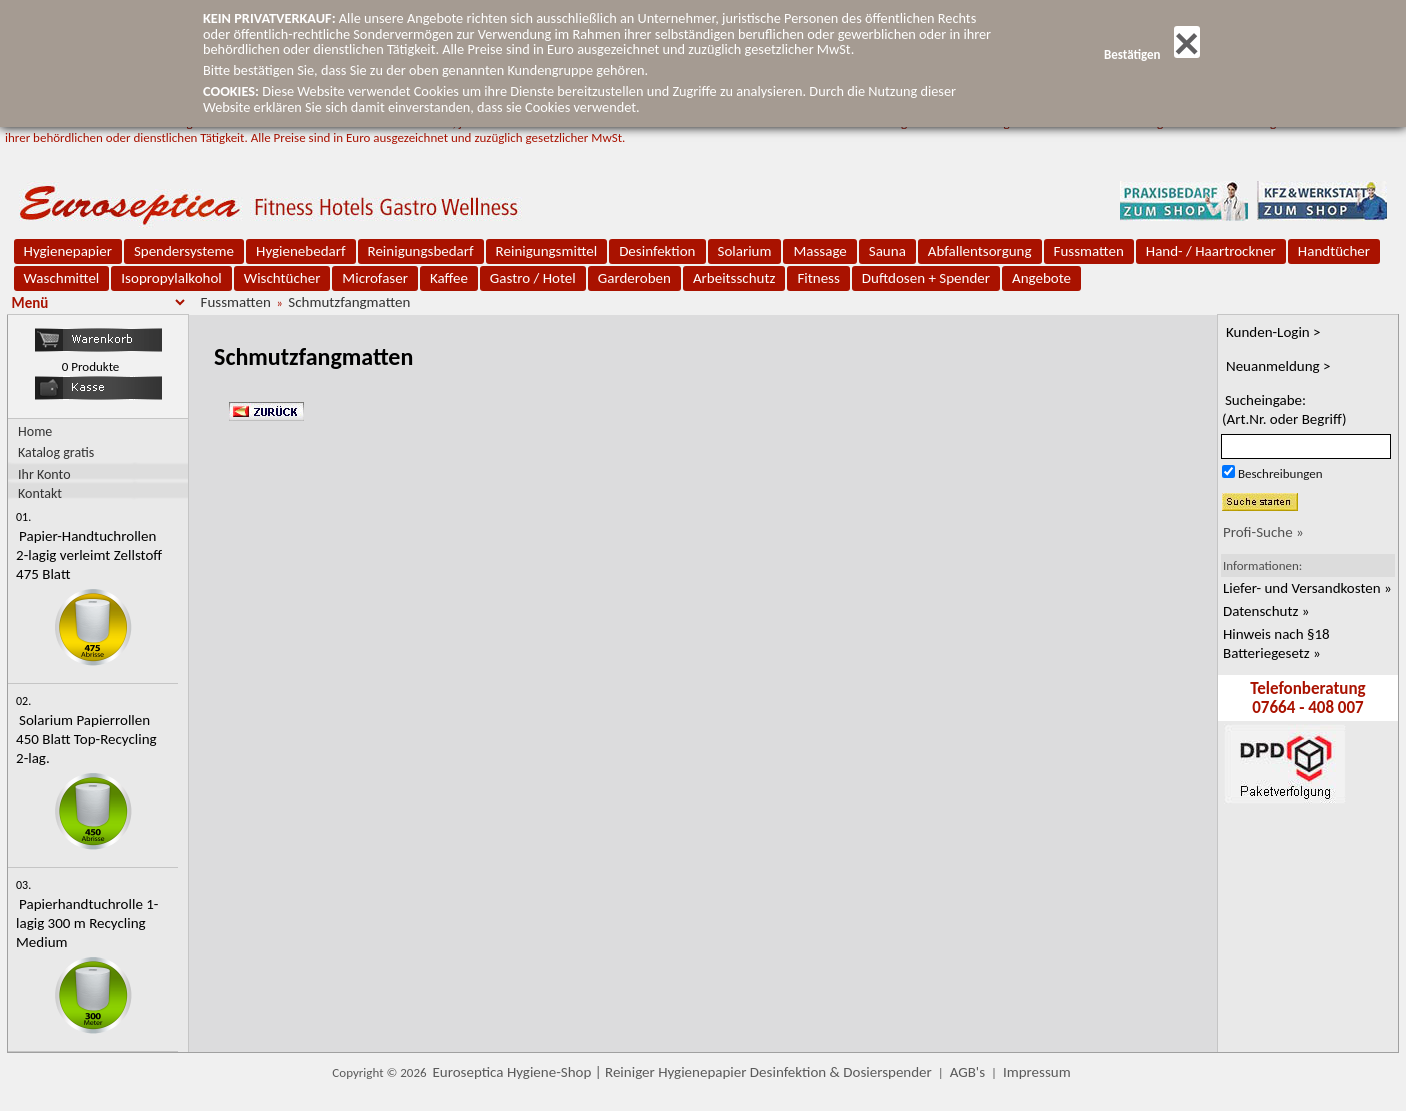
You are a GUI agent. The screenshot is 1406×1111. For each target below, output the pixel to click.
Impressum (1037, 1072)
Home (35, 431)
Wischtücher (282, 278)
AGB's (967, 1072)
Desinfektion (657, 251)
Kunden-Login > (1273, 332)
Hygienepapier (68, 251)
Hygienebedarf (300, 251)
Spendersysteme (184, 251)
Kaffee (449, 278)
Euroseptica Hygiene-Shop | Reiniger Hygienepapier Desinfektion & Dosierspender (682, 1072)
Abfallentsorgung (980, 251)
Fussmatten (1089, 251)
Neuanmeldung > (1278, 366)
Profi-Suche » (1263, 532)
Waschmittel (62, 278)
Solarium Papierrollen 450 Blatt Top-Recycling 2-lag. (86, 739)
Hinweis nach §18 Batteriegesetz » (1276, 643)
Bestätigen (1152, 54)
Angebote (1041, 278)
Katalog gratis (56, 452)
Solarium (745, 251)
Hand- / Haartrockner (1211, 251)
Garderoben (634, 278)
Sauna (887, 251)
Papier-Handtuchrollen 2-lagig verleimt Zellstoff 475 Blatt (89, 555)
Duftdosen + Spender (926, 278)
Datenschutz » (1266, 611)
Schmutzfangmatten (349, 302)
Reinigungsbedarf (421, 251)
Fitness (818, 278)
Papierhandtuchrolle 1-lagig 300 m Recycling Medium (87, 923)
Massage (819, 251)
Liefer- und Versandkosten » (1307, 588)
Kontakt (40, 492)
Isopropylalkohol (171, 278)
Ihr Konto (44, 473)
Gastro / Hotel (533, 278)
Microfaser (375, 278)
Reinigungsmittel (547, 251)
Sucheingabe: (1284, 409)
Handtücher (1334, 251)
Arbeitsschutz (734, 278)
